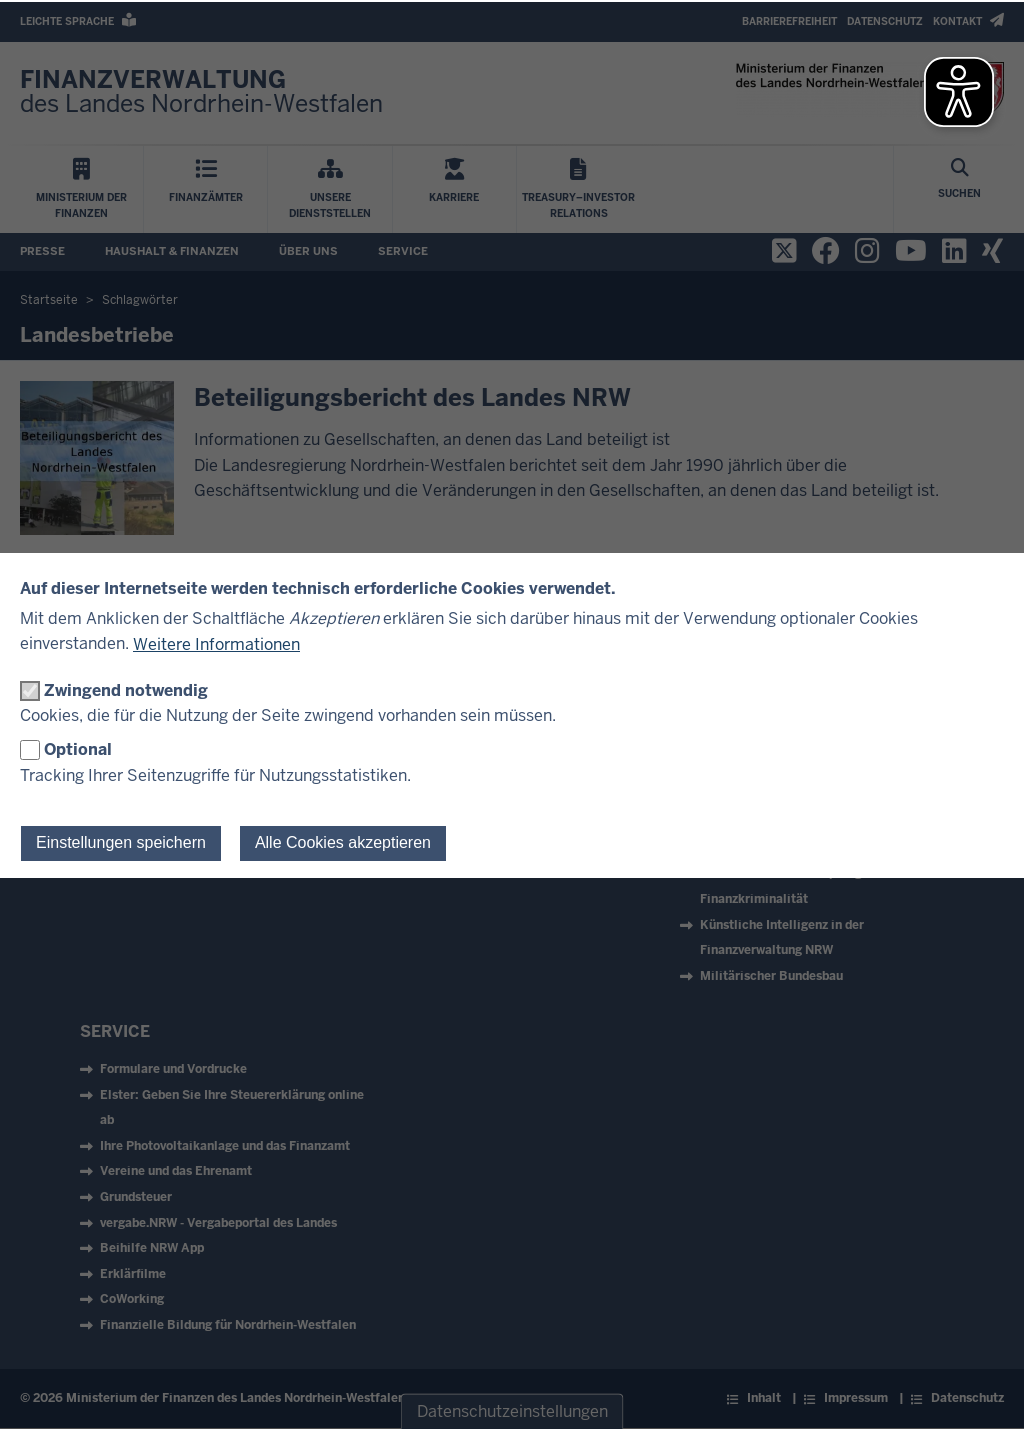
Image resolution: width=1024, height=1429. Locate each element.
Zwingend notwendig (126, 690)
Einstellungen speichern (121, 842)
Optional (78, 749)
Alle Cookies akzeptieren (343, 842)
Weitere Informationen (216, 644)
